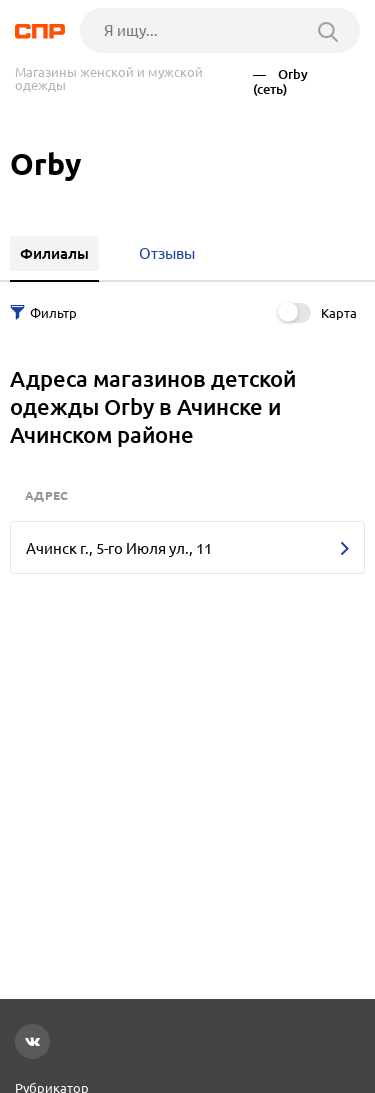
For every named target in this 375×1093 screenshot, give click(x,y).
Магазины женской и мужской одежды (109, 79)
